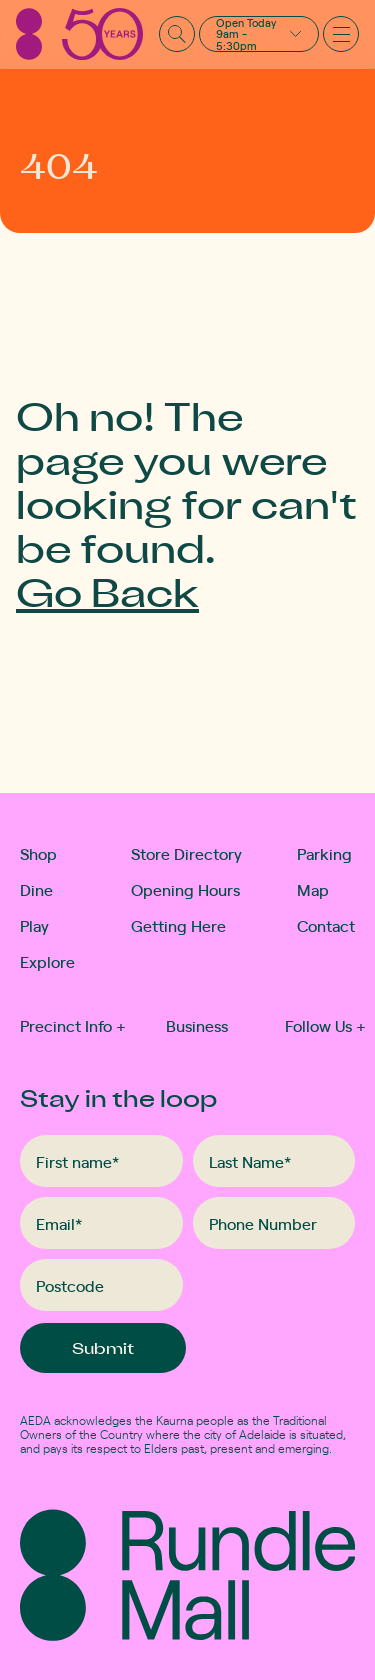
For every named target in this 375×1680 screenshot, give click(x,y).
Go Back (107, 591)
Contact (326, 925)
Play (34, 925)
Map (313, 889)
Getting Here (178, 925)
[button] (259, 34)
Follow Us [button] (325, 1025)
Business (197, 1025)
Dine (36, 889)
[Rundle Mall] (79, 34)
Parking (324, 853)
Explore (40, 961)
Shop (38, 853)
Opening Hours (185, 889)
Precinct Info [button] (73, 1025)
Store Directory (186, 853)
